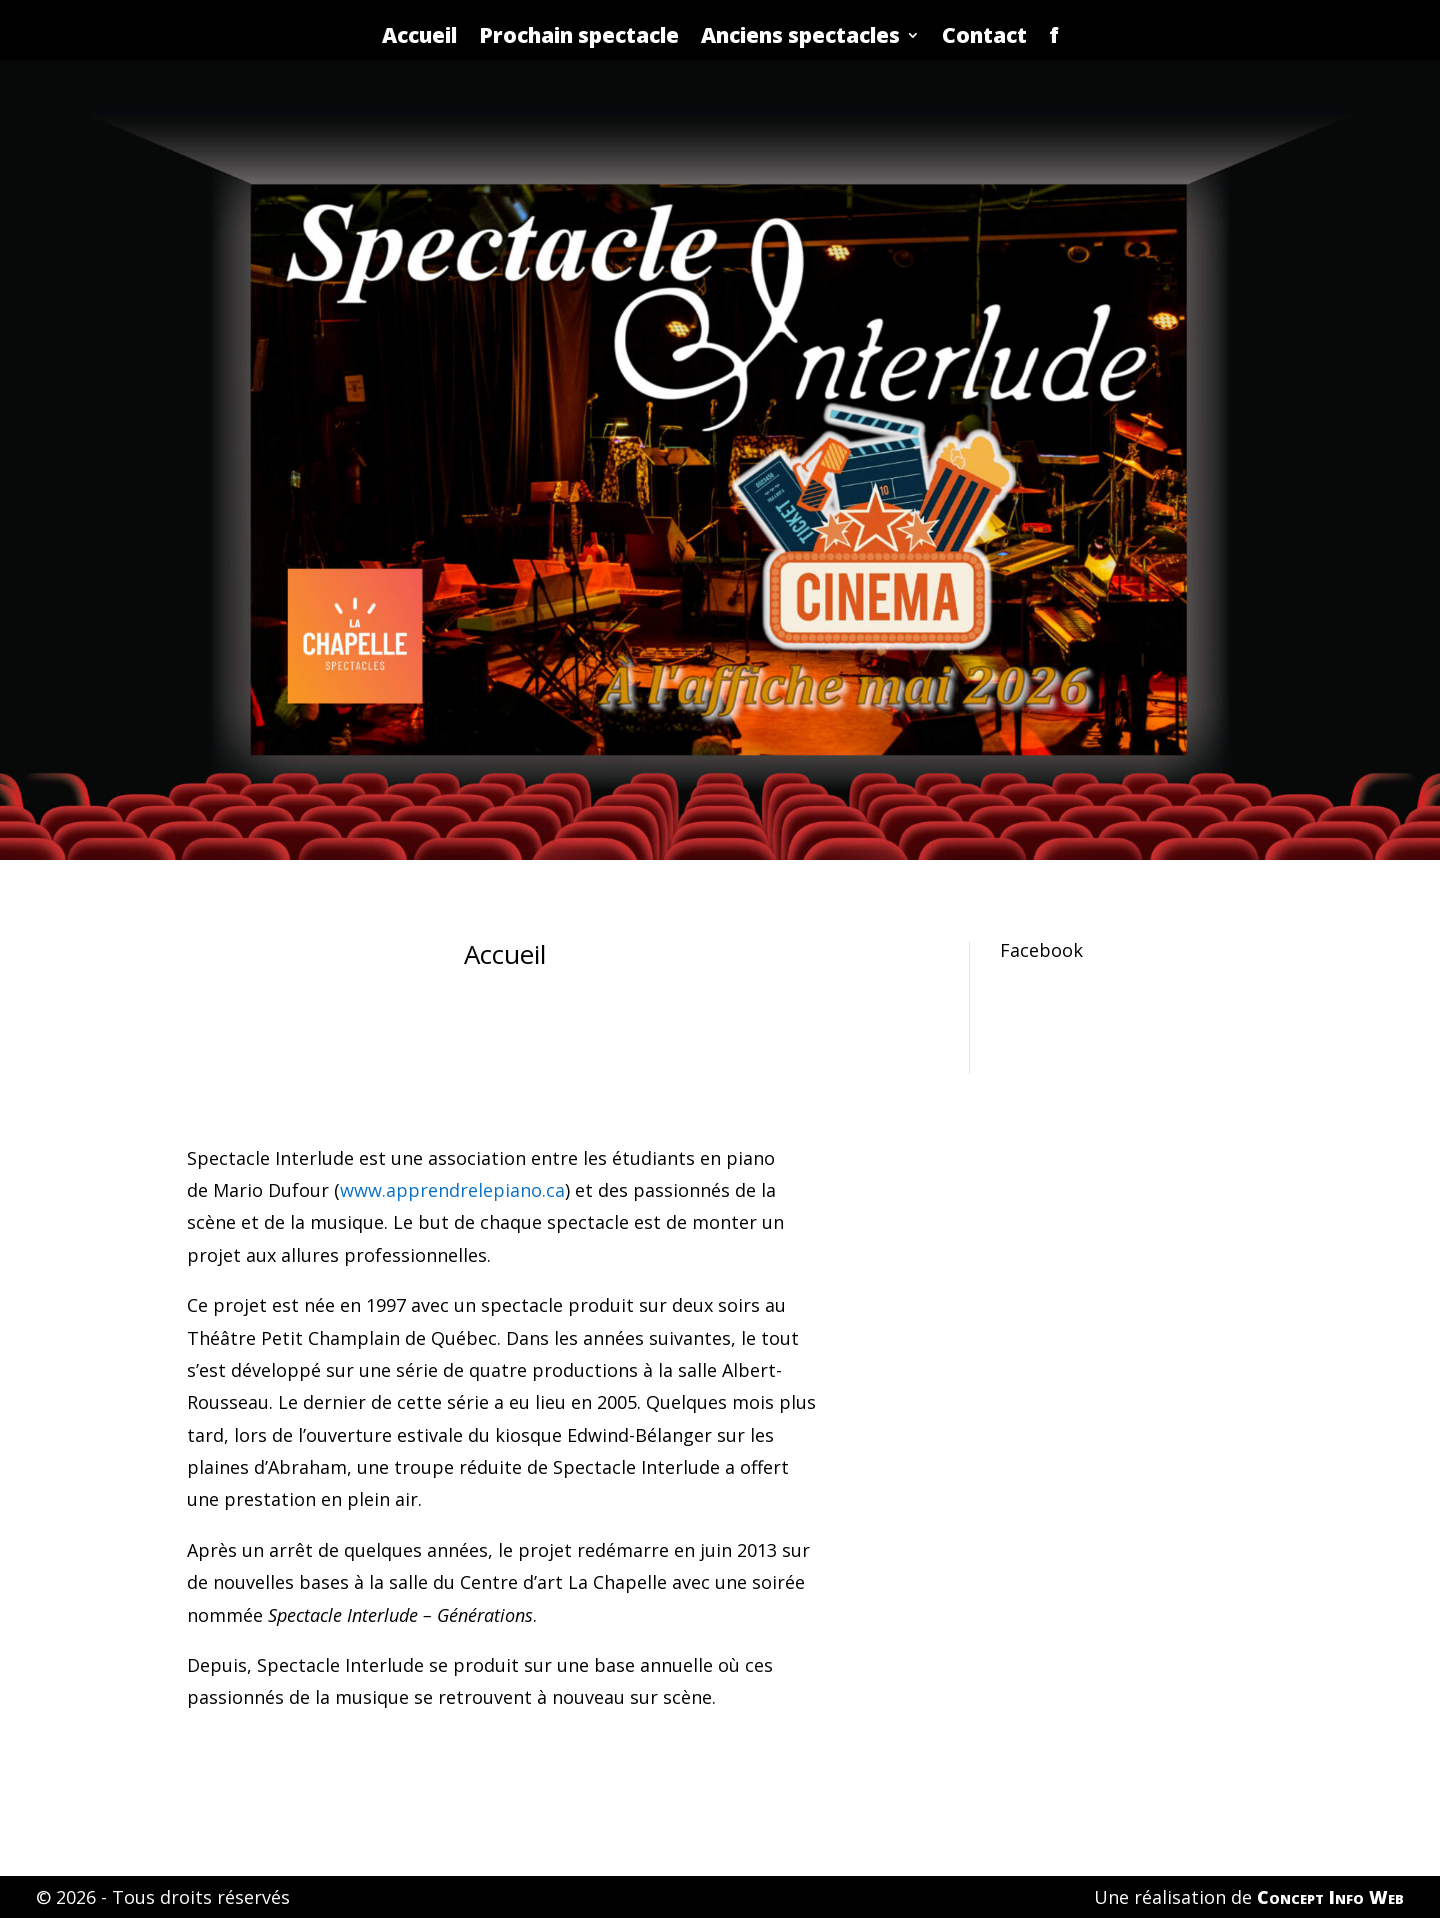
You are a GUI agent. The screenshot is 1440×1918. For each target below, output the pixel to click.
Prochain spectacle (579, 35)
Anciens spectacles (800, 35)
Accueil (419, 35)
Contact (984, 35)
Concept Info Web (1330, 1897)
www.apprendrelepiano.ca (452, 1190)
